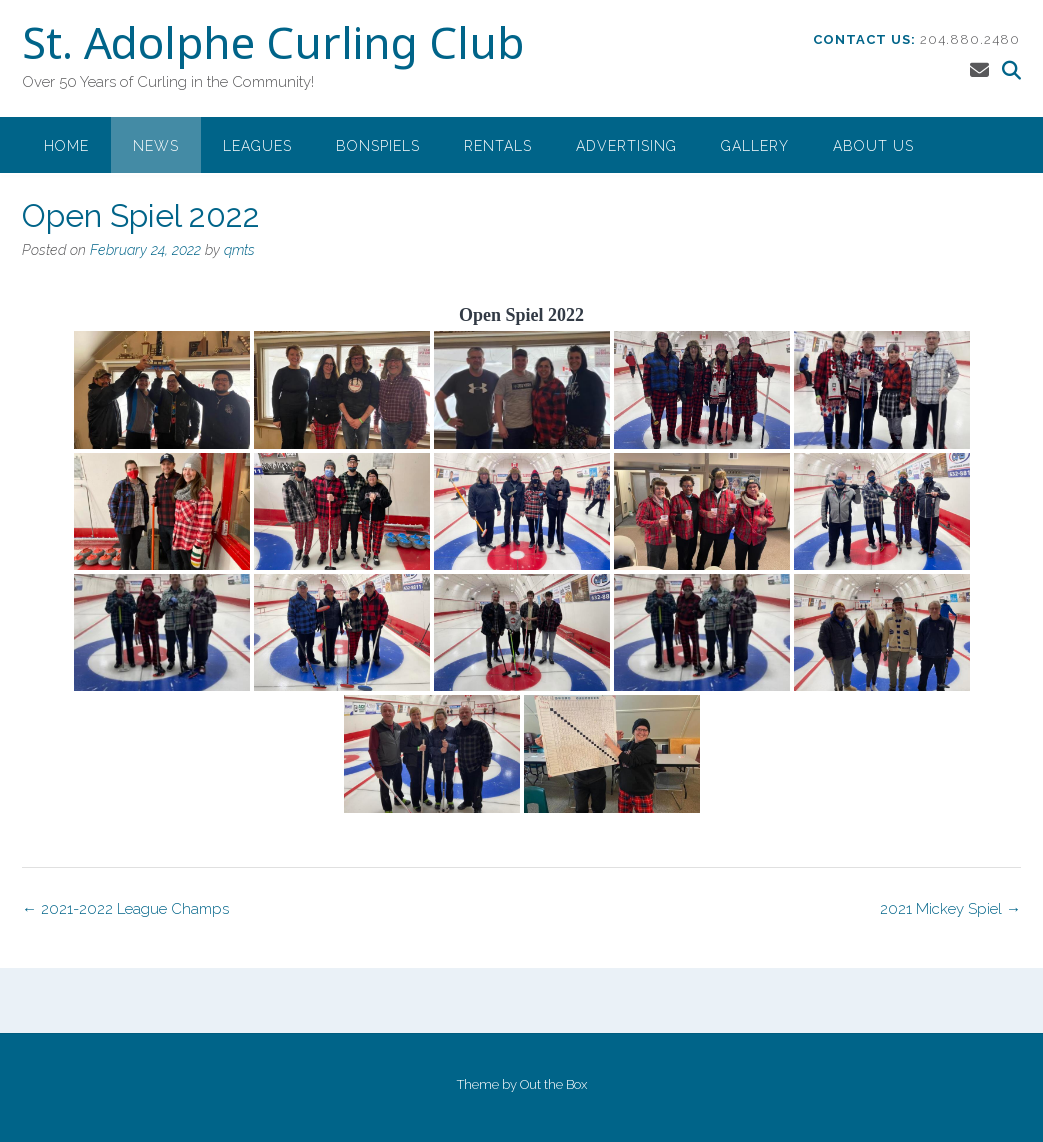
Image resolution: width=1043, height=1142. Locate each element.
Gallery (755, 146)
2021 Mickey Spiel (950, 909)
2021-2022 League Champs (125, 909)
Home (66, 146)
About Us (873, 146)
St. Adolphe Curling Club (273, 47)
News (156, 146)
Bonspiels (378, 146)
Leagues (257, 146)
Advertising (626, 146)
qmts (239, 250)
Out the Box (553, 1084)
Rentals (498, 146)
